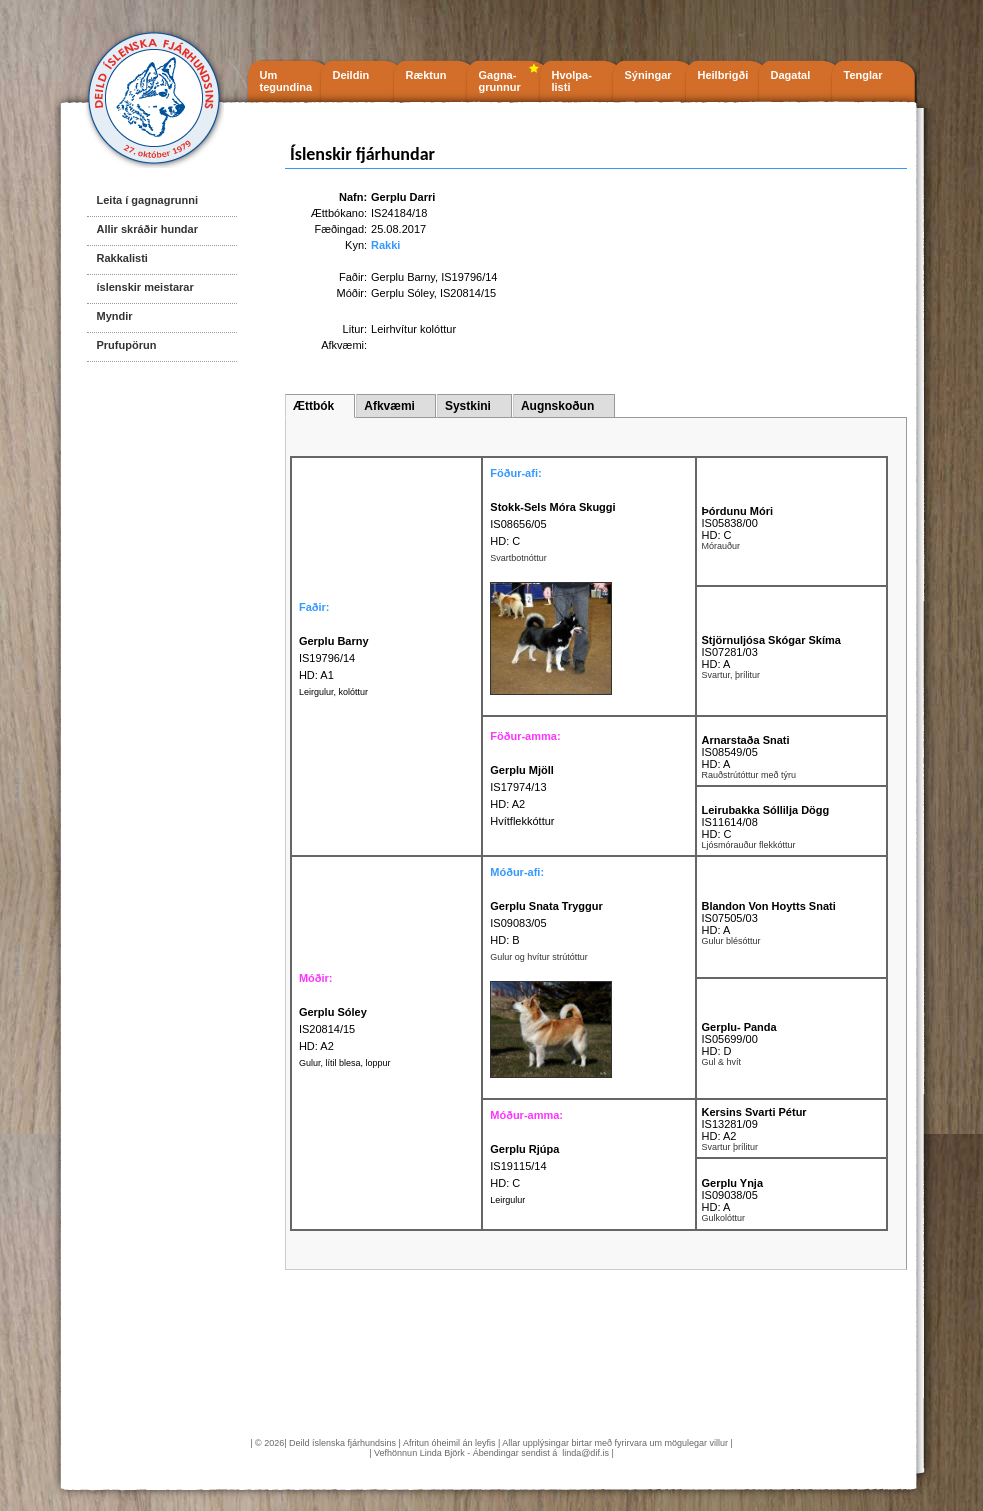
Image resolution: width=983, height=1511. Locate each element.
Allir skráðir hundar (147, 229)
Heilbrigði (723, 75)
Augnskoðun (557, 406)
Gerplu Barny (403, 277)
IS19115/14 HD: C (524, 1166)
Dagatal (791, 75)
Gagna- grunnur (500, 81)
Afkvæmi (389, 406)
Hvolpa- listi (572, 81)
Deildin (351, 75)
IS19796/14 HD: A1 (334, 658)
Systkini (468, 406)
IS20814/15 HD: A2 (333, 1029)
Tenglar (863, 75)
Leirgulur (507, 1200)
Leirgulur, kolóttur (333, 692)
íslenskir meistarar (145, 287)
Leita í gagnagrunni (147, 200)
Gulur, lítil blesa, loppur (345, 1063)
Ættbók (313, 406)
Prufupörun (127, 345)
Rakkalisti (122, 258)
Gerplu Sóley (402, 293)
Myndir (115, 316)
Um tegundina (286, 81)
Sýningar (648, 75)
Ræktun (426, 75)
